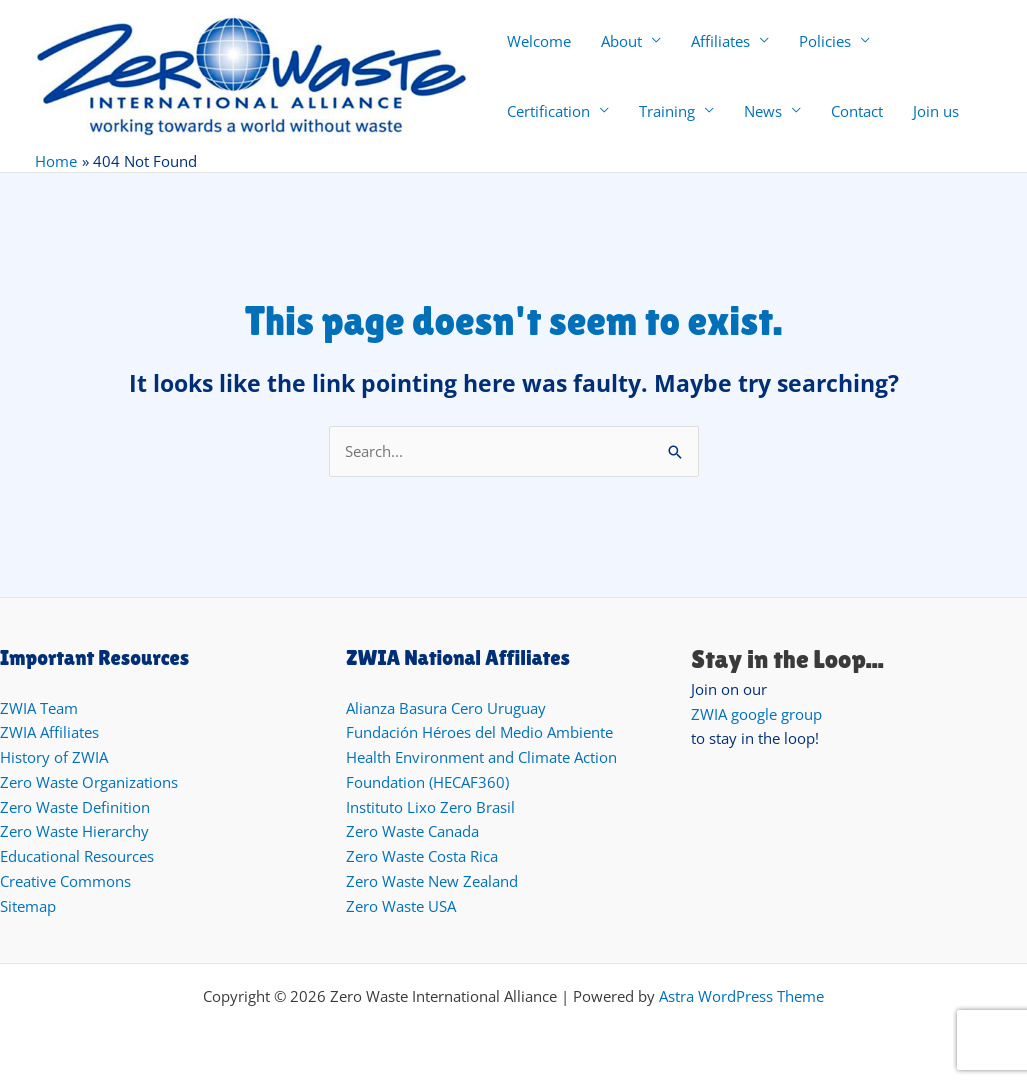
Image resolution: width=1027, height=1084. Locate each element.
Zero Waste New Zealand (432, 881)
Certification (548, 111)
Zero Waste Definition (75, 807)
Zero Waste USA (401, 906)
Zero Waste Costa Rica (422, 856)
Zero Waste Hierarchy (74, 831)
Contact (857, 111)
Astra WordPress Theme (741, 996)
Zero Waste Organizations (89, 782)
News (763, 111)
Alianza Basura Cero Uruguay (446, 708)
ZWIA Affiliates (49, 732)
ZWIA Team (39, 708)
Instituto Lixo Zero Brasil (430, 807)
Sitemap (28, 906)
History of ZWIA (54, 757)
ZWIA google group (756, 714)
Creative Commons (65, 881)
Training (667, 111)
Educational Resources (77, 856)
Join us (936, 111)
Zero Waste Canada (412, 831)
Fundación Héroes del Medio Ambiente (479, 732)
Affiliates (720, 41)
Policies (825, 41)
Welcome (539, 41)
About (621, 41)
